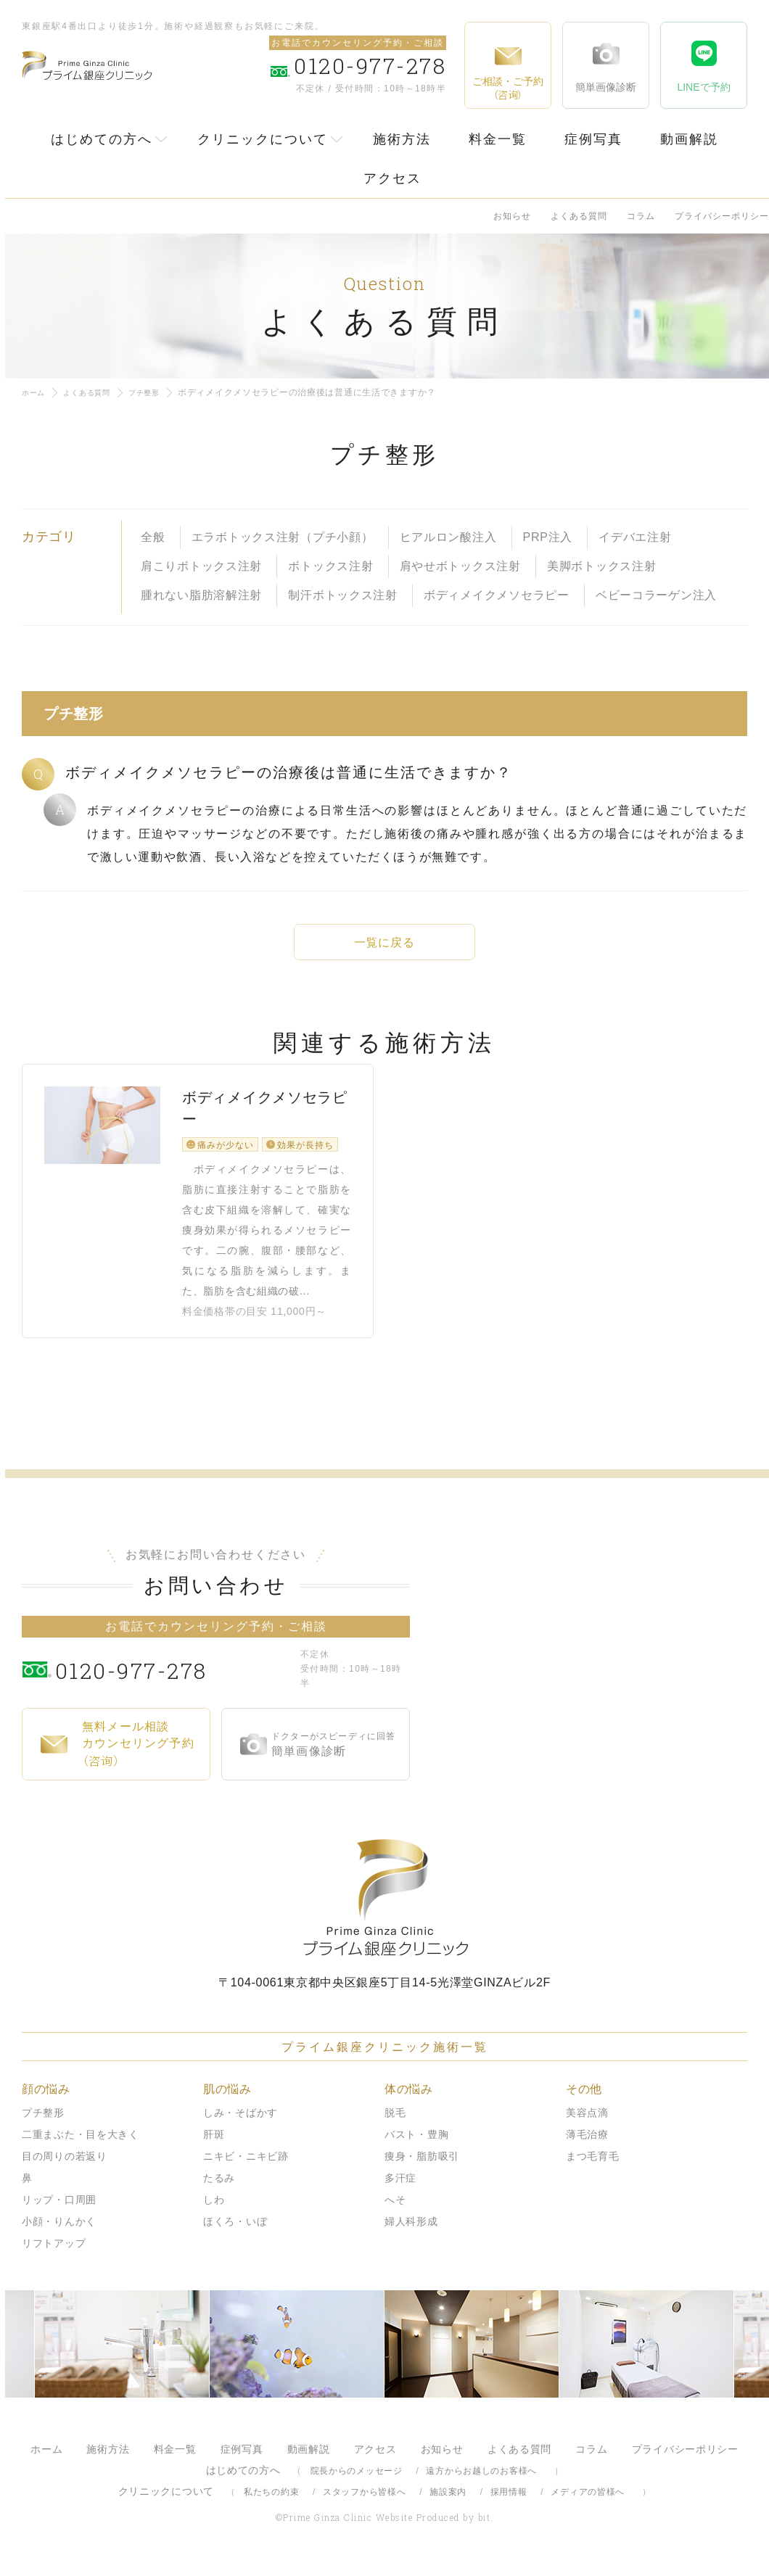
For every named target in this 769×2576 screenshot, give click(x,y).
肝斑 (213, 2146)
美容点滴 (587, 2125)
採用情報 (508, 2504)
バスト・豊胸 (416, 2146)
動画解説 (689, 139)
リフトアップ (54, 2255)
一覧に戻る (384, 942)
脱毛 (395, 2125)
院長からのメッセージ (357, 2483)
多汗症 (400, 2190)
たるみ (219, 2190)
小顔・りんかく (59, 2233)
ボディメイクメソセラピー (496, 595)
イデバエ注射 (635, 537)
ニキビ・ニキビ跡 (246, 2168)
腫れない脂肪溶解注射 (201, 595)
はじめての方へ (101, 139)
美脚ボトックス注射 (601, 566)
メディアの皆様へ (588, 2504)
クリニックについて (262, 139)
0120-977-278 (174, 1681)
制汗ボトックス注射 (342, 595)
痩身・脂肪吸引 (421, 2168)
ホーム (35, 392)
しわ (213, 2212)
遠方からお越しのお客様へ (481, 2483)
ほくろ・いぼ (235, 2233)
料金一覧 (498, 139)
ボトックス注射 (330, 566)
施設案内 (447, 2504)
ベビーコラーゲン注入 (656, 595)
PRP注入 (548, 537)
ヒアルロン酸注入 (448, 537)
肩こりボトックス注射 (201, 566)
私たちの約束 (271, 2504)
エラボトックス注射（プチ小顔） (283, 537)
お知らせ (512, 216)
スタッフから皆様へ (364, 2504)
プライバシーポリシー (722, 216)
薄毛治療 (587, 2146)
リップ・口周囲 (59, 2212)
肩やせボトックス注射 (460, 566)
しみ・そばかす (240, 2125)
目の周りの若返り (64, 2168)
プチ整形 (159, 392)
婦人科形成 (411, 2233)
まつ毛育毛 (593, 2168)
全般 (153, 537)
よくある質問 (579, 216)
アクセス (392, 178)
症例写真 (593, 139)
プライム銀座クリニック (384, 1910)
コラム (641, 216)
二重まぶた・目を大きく (80, 2146)
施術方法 (402, 139)
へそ (395, 2212)
